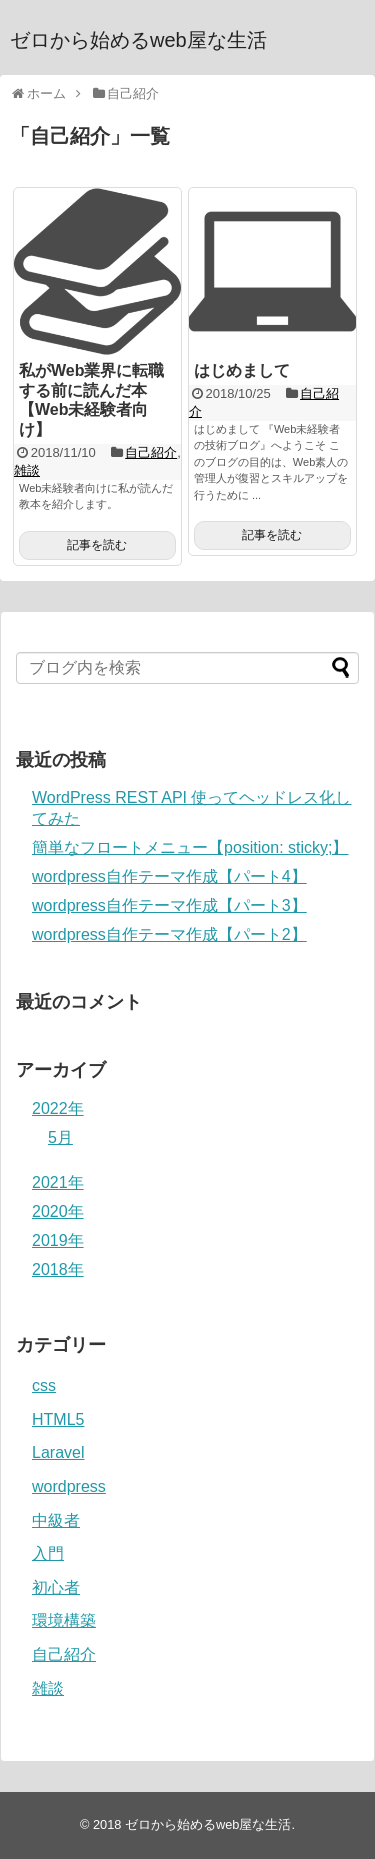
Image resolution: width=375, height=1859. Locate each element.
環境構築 (64, 1620)
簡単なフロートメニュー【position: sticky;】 (190, 847)
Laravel (58, 1452)
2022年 (58, 1108)
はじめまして (242, 370)
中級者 (56, 1520)
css (44, 1385)
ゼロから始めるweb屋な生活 (138, 40)
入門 (48, 1553)
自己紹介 (151, 452)
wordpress (69, 1486)
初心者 (56, 1587)
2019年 (58, 1240)
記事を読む (97, 545)
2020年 (58, 1211)
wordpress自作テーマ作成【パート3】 (169, 905)
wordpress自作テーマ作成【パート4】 (169, 876)
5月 (60, 1137)
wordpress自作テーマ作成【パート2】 (169, 934)
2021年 (58, 1182)
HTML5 (58, 1419)
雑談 (27, 470)
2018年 (58, 1269)
